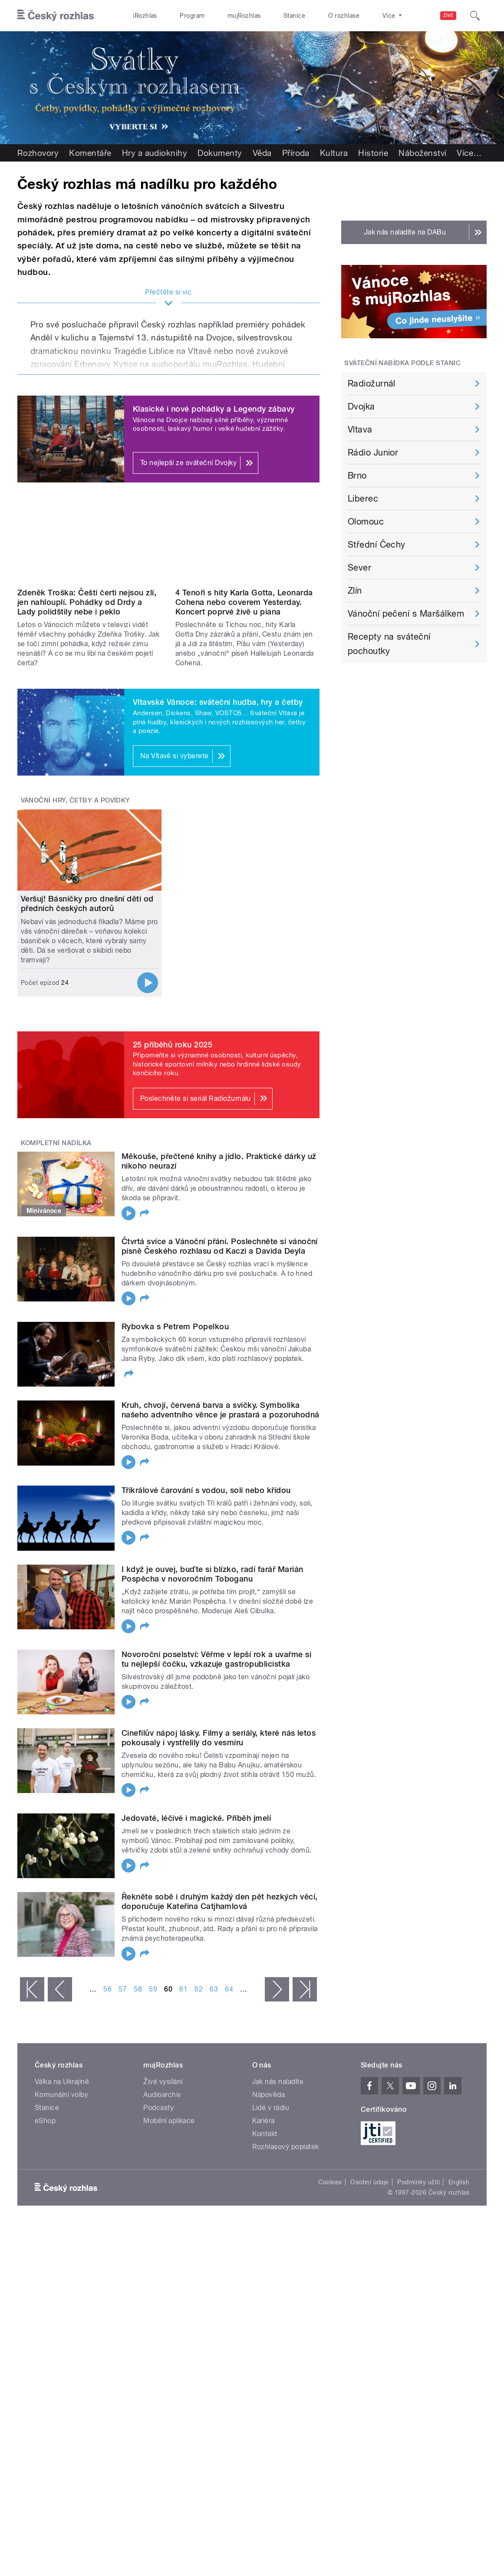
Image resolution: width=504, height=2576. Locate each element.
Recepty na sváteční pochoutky (389, 643)
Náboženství (422, 153)
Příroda (296, 153)
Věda (262, 153)
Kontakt (264, 2134)
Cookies (330, 2182)
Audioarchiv (162, 2095)
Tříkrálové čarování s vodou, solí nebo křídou (206, 1490)
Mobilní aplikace (169, 2121)
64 (229, 1989)
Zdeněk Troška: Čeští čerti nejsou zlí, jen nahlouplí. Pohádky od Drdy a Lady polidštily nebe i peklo (86, 602)
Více (469, 153)
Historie (373, 153)
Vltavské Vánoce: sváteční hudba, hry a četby (218, 702)
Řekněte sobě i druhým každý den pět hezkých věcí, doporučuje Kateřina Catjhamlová (220, 1901)
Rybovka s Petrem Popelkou (175, 1326)
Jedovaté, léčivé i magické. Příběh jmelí (196, 1818)
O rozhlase (344, 15)
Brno (357, 475)
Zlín (355, 590)
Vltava (360, 429)
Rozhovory (38, 153)
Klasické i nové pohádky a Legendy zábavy (214, 408)
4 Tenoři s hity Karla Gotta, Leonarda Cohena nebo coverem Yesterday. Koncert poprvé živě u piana (244, 602)
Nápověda (268, 2095)
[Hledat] (475, 15)
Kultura (334, 153)
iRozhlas (145, 15)
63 (214, 1989)
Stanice (294, 15)
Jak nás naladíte (278, 2081)
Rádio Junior (373, 452)
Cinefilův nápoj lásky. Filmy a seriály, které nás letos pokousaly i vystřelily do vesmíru (219, 1737)
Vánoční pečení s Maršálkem (406, 613)
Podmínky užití (418, 2182)
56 (107, 1989)
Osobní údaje (369, 2182)
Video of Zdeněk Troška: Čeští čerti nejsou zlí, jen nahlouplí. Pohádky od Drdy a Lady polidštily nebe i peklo (89, 544)
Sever (359, 567)
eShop (45, 2121)
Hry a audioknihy (155, 153)
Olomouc (366, 521)
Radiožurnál (371, 383)
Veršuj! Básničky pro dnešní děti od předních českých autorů (87, 903)
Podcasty (158, 2108)
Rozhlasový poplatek (285, 2147)
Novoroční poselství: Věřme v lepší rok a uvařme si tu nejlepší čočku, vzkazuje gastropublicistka (216, 1659)
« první (32, 1989)
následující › (277, 1989)
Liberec (363, 498)
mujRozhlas (244, 15)
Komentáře (90, 153)
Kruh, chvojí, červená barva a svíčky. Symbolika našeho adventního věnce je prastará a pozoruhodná (221, 1409)
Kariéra (263, 2121)
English (458, 2182)
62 (198, 1989)
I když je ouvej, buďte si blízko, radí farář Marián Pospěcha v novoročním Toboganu (212, 1574)
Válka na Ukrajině (62, 2081)
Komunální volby (61, 2095)
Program (192, 15)
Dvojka (361, 406)
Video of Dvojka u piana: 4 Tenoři (247, 544)
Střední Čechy (376, 544)
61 (183, 1989)
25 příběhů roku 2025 (173, 1044)
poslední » (305, 1989)
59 (153, 1989)
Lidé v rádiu (271, 2108)
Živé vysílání (162, 2081)
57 (123, 1989)
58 (138, 1989)
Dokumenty (220, 153)
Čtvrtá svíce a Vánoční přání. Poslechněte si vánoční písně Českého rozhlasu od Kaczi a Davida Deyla (220, 1246)
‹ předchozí (60, 1989)
